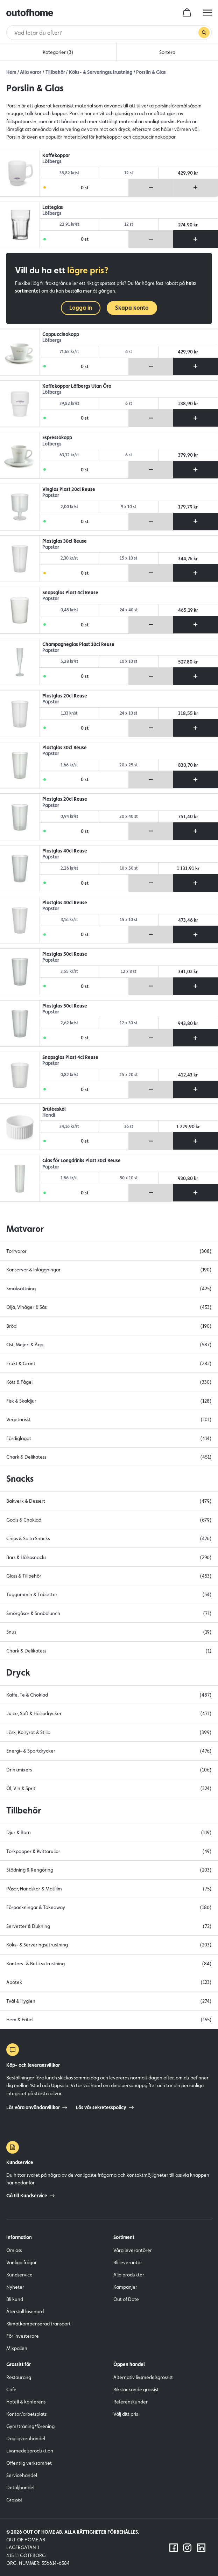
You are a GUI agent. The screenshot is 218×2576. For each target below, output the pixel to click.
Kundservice (19, 2274)
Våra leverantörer (132, 2250)
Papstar (50, 495)
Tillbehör (55, 72)
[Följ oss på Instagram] (187, 2547)
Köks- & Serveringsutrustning (100, 72)
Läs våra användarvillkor (36, 2107)
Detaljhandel (20, 2487)
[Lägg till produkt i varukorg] (195, 187)
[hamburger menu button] (207, 12)
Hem (11, 72)
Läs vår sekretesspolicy (105, 2107)
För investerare (22, 2336)
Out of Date (126, 2299)
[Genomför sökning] (204, 32)
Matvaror (25, 1228)
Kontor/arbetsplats (26, 2414)
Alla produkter (128, 2274)
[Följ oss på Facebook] (173, 2547)
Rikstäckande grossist (136, 2389)
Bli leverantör (127, 2262)
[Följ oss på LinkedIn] (201, 2547)
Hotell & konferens (25, 2402)
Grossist (14, 2500)
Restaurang (18, 2377)
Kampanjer (125, 2287)
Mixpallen (16, 2348)
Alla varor (30, 72)
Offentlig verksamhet (29, 2463)
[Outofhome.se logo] (29, 12)
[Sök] (106, 33)
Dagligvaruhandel (25, 2438)
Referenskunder (130, 2402)
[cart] (187, 12)
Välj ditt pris (125, 2414)
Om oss (14, 2250)
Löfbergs (52, 161)
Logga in (80, 307)
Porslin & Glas (151, 72)
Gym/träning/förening (30, 2426)
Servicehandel (21, 2475)
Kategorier (58, 52)
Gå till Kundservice (30, 2195)
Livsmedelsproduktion (29, 2451)
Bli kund (14, 2299)
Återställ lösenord (25, 2311)
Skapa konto (132, 307)
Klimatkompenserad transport (38, 2323)
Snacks (20, 1478)
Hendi (48, 1115)
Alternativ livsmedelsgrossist (143, 2377)
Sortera (167, 52)
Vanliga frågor (21, 2262)
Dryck (18, 1672)
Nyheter (15, 2287)
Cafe (11, 2389)
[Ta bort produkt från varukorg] (151, 187)
